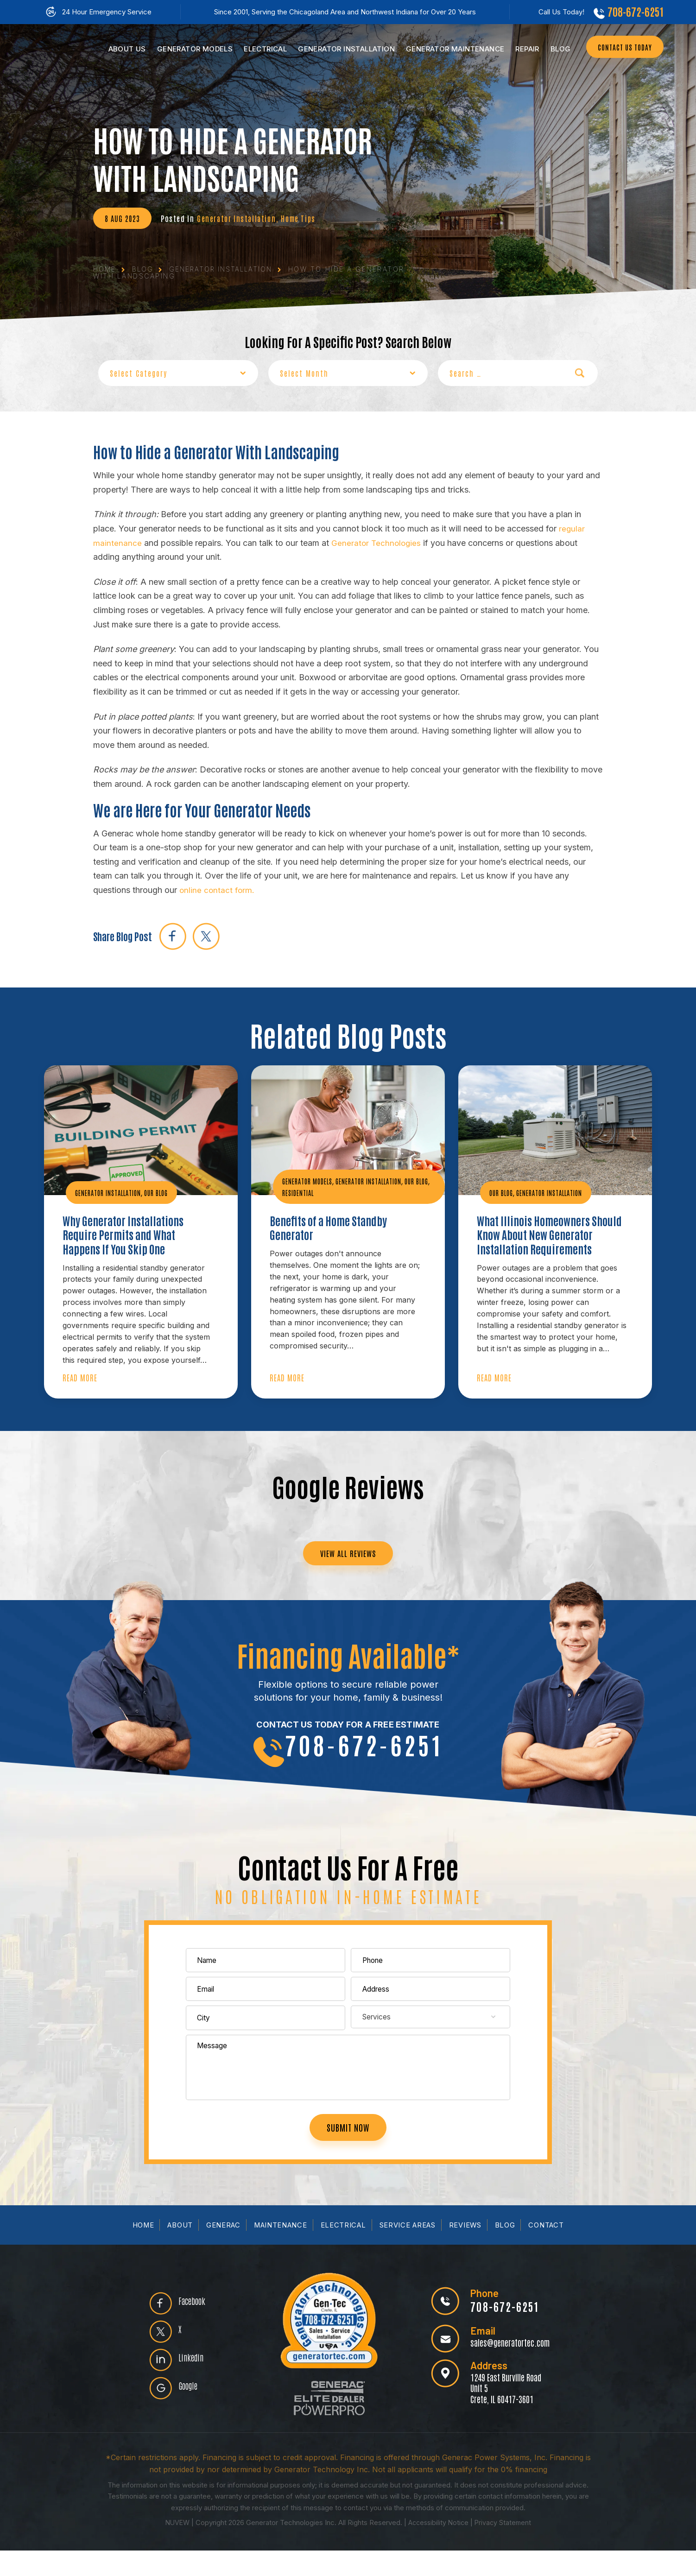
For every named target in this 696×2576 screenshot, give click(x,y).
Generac (221, 2250)
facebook (174, 935)
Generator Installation (238, 218)
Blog (555, 48)
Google (191, 2414)
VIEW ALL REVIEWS (348, 1560)
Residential (330, 1192)
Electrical (260, 48)
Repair (522, 48)
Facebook (196, 2323)
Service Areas (408, 2250)
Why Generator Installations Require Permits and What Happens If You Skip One (129, 1236)
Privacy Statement (505, 2548)
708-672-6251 (632, 12)
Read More (80, 1382)
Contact (548, 2250)
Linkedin (195, 2384)
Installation (341, 48)
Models (190, 48)
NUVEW (175, 2548)
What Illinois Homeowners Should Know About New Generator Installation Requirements (538, 1243)
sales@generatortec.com (508, 2367)
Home (141, 2250)
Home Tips (302, 218)
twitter (210, 935)
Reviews (466, 2250)
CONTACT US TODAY (620, 48)
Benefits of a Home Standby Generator (334, 1228)
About (178, 2250)
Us (122, 48)
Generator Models (310, 1180)
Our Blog (165, 1192)
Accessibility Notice (439, 2548)
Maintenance (450, 48)
